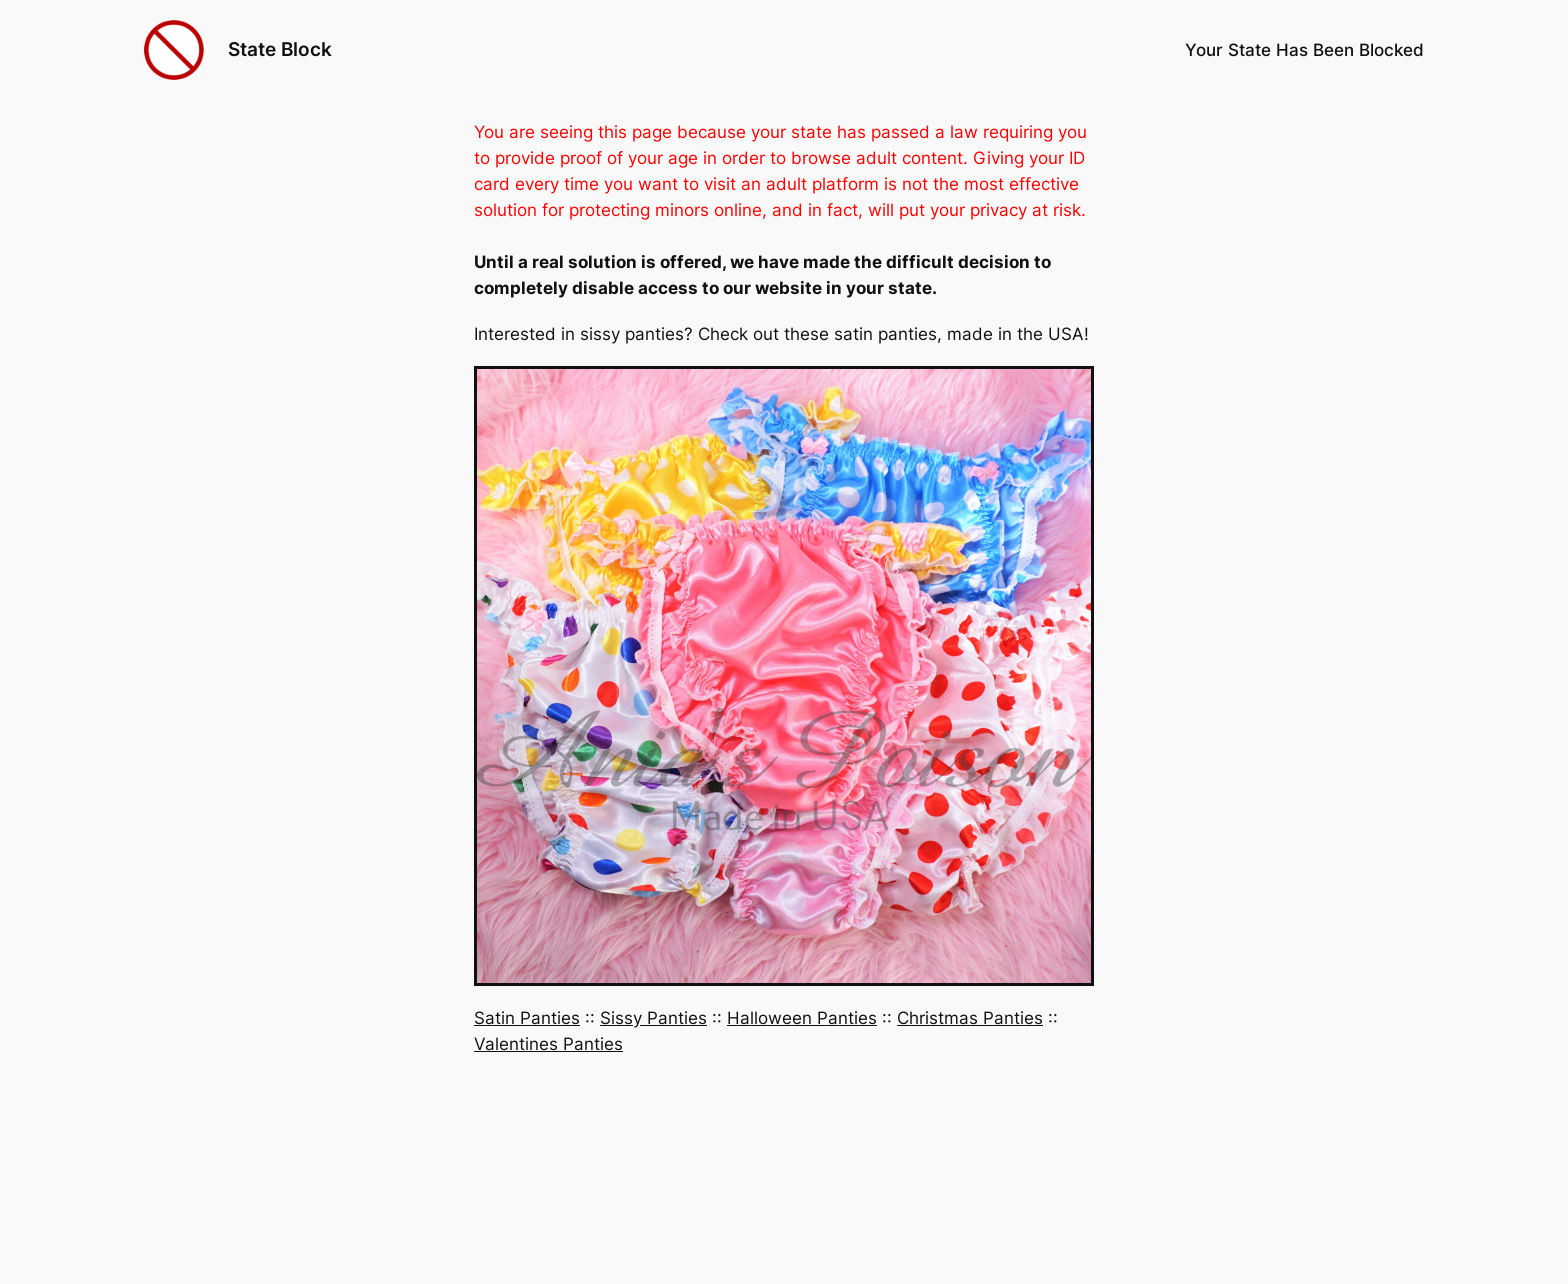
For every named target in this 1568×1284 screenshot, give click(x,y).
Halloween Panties (802, 1018)
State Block (280, 49)
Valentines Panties (548, 1044)
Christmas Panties (970, 1018)
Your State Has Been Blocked (1304, 50)
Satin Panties (527, 1018)
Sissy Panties (653, 1018)
